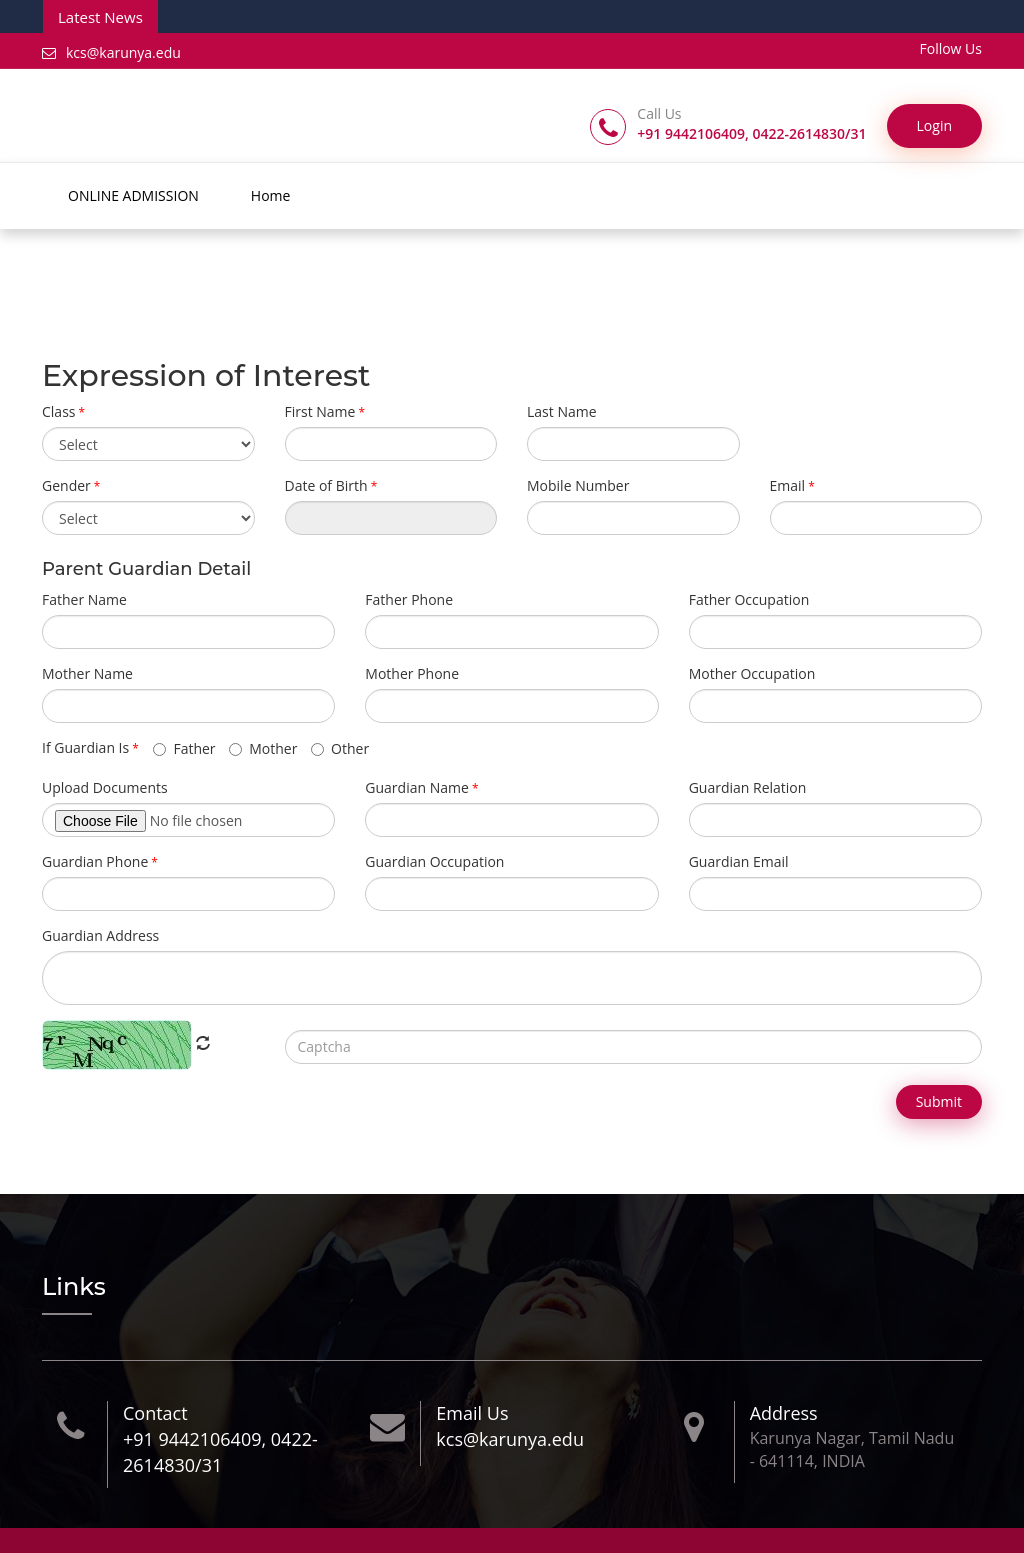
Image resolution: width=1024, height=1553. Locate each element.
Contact (155, 1413)
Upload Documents (105, 787)
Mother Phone (412, 673)
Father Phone (409, 599)
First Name (320, 411)
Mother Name (87, 673)
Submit (939, 1101)
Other (340, 748)
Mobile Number (578, 485)
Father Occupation (749, 599)
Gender (66, 485)
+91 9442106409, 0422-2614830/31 (220, 1452)
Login (934, 125)
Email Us (472, 1413)
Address (784, 1413)
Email (788, 485)
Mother (263, 748)
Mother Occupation (752, 673)
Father (184, 748)
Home (271, 195)
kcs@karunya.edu (111, 52)
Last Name (562, 411)
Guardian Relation (748, 787)
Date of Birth (326, 485)
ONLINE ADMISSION (133, 195)
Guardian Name (417, 787)
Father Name (84, 599)
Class (58, 411)
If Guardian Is (96, 747)
